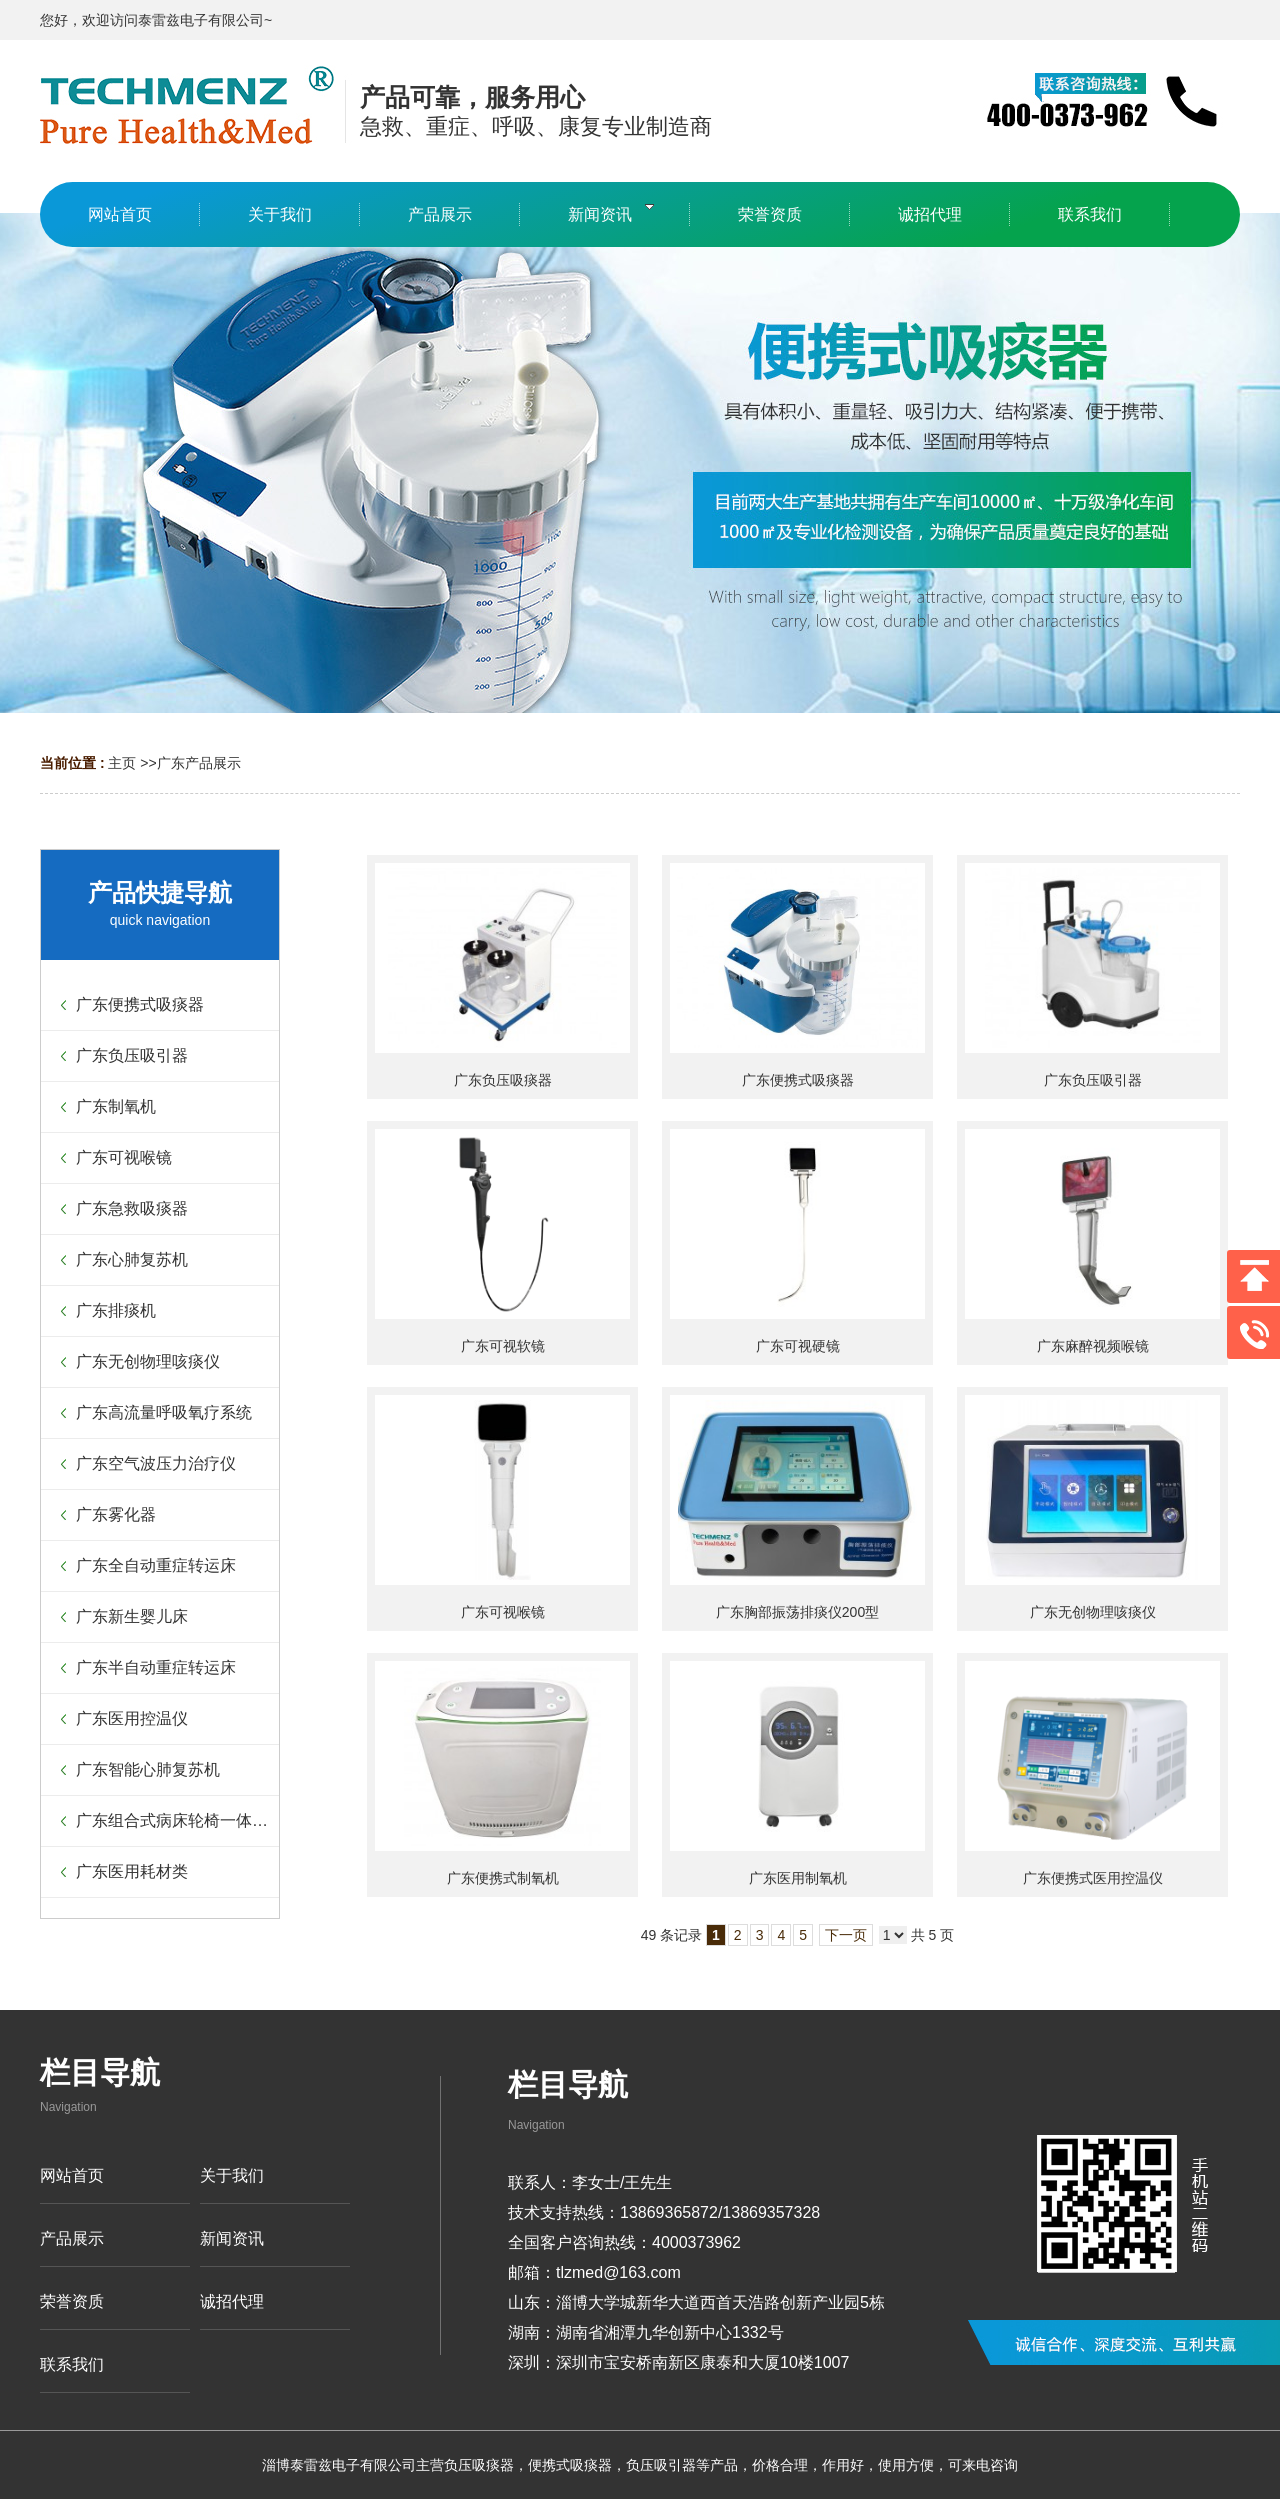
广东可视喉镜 (503, 1612)
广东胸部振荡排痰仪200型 (797, 1612)
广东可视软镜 (503, 1346)
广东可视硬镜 (798, 1346)
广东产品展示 (199, 763)
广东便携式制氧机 (503, 1878)
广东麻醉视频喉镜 (1093, 1346)
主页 (122, 763)
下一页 (846, 1935)
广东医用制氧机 (798, 1878)
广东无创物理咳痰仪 (1093, 1612)
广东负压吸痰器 (503, 1080)
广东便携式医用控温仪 (1093, 1878)
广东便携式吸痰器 (798, 1080)
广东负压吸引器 (1093, 1080)
